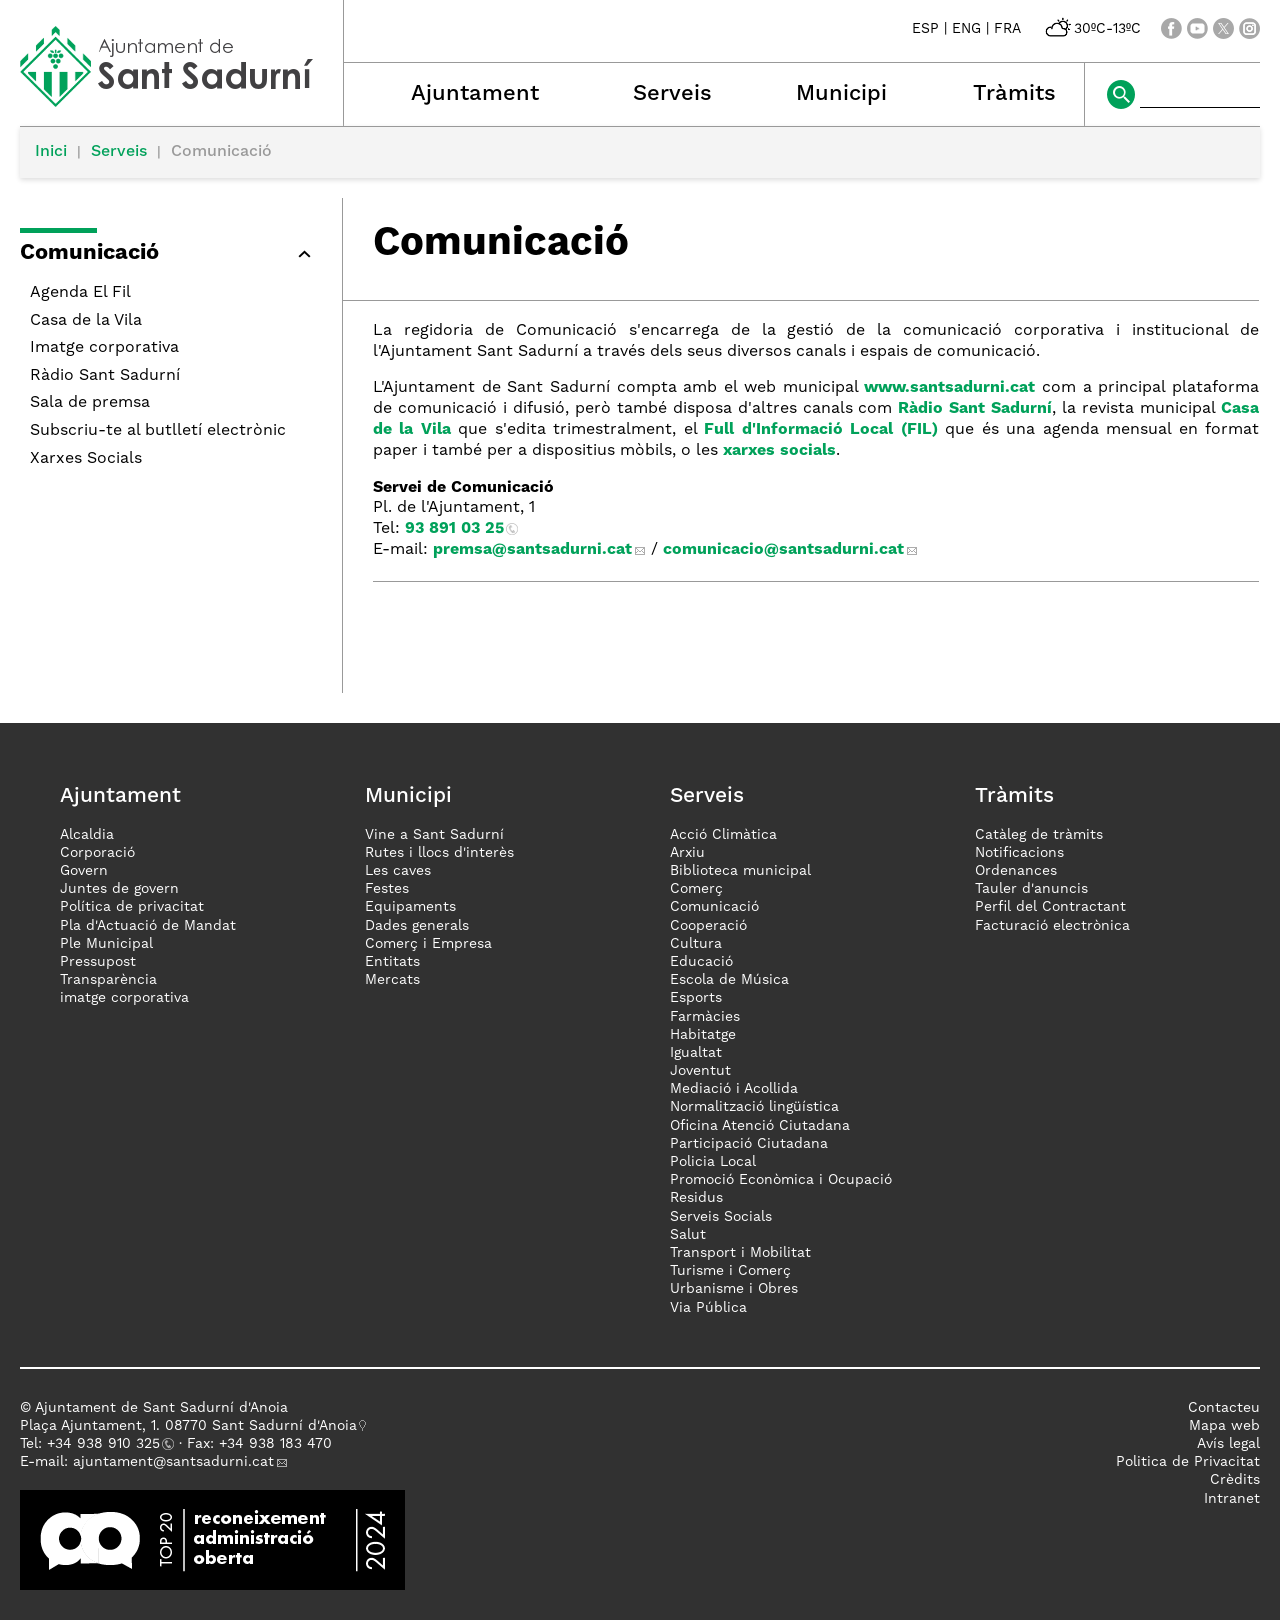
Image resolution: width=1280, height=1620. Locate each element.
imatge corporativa (124, 998)
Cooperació (708, 926)
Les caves (398, 871)
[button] (171, 256)
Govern (84, 871)
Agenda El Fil (80, 293)
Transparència (108, 980)
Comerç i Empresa (428, 944)
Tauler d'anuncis (1031, 889)
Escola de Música (729, 980)
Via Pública (708, 1308)
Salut (688, 1235)
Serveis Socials (721, 1217)
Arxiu (687, 853)
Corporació (97, 853)
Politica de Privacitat (1188, 1462)
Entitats (392, 962)
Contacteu (1224, 1408)
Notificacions (1019, 853)
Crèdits (1235, 1480)
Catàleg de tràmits (1039, 835)
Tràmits (1014, 94)
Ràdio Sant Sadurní (105, 376)
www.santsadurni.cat (949, 388)
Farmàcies (705, 1017)
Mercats (392, 980)
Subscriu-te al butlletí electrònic (158, 431)
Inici (51, 152)
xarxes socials (779, 451)
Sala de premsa (90, 403)
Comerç (696, 889)
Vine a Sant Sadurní (434, 835)
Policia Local (713, 1162)
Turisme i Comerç (730, 1271)
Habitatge (703, 1035)
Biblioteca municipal (740, 871)
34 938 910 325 (107, 1444)
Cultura (696, 944)
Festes (387, 889)
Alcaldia (87, 835)
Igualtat (696, 1053)
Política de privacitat (132, 907)
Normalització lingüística (754, 1107)
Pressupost (98, 962)
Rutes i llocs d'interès (439, 853)
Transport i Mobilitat (740, 1253)
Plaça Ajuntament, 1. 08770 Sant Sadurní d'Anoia (188, 1426)
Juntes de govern (119, 889)
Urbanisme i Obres (734, 1289)
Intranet (1232, 1499)
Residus (696, 1198)
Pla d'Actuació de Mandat (148, 926)
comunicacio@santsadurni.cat (783, 550)
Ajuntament (475, 94)
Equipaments (410, 907)
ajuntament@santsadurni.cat (173, 1462)
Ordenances (1016, 871)
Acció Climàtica (723, 835)
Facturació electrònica (1052, 926)
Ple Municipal (106, 944)
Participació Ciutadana (749, 1144)
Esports (696, 998)
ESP (925, 29)
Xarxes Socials (86, 459)
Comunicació (714, 907)
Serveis (672, 94)
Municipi (841, 94)
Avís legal (1228, 1444)
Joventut (700, 1071)
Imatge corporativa (104, 348)
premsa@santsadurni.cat (532, 550)
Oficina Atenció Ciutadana (760, 1126)
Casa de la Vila (86, 321)
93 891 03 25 (454, 529)
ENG (966, 29)
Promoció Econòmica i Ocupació (781, 1180)
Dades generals (417, 926)
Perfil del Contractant (1050, 907)
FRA (1007, 29)
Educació (701, 962)
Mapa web (1224, 1426)
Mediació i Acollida (734, 1089)
